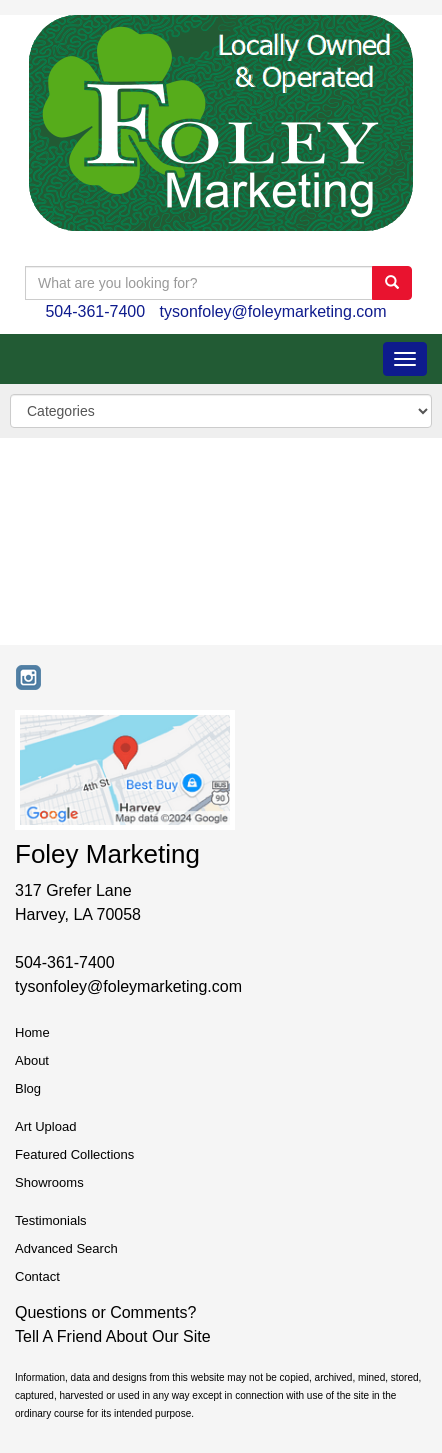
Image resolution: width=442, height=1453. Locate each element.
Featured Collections (74, 1154)
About (32, 1060)
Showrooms (49, 1182)
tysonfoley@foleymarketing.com (273, 311)
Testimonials (51, 1220)
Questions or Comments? (105, 1312)
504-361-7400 (95, 311)
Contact (37, 1276)
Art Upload (45, 1126)
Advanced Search (66, 1248)
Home (32, 1032)
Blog (28, 1088)
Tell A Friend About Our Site (113, 1336)
